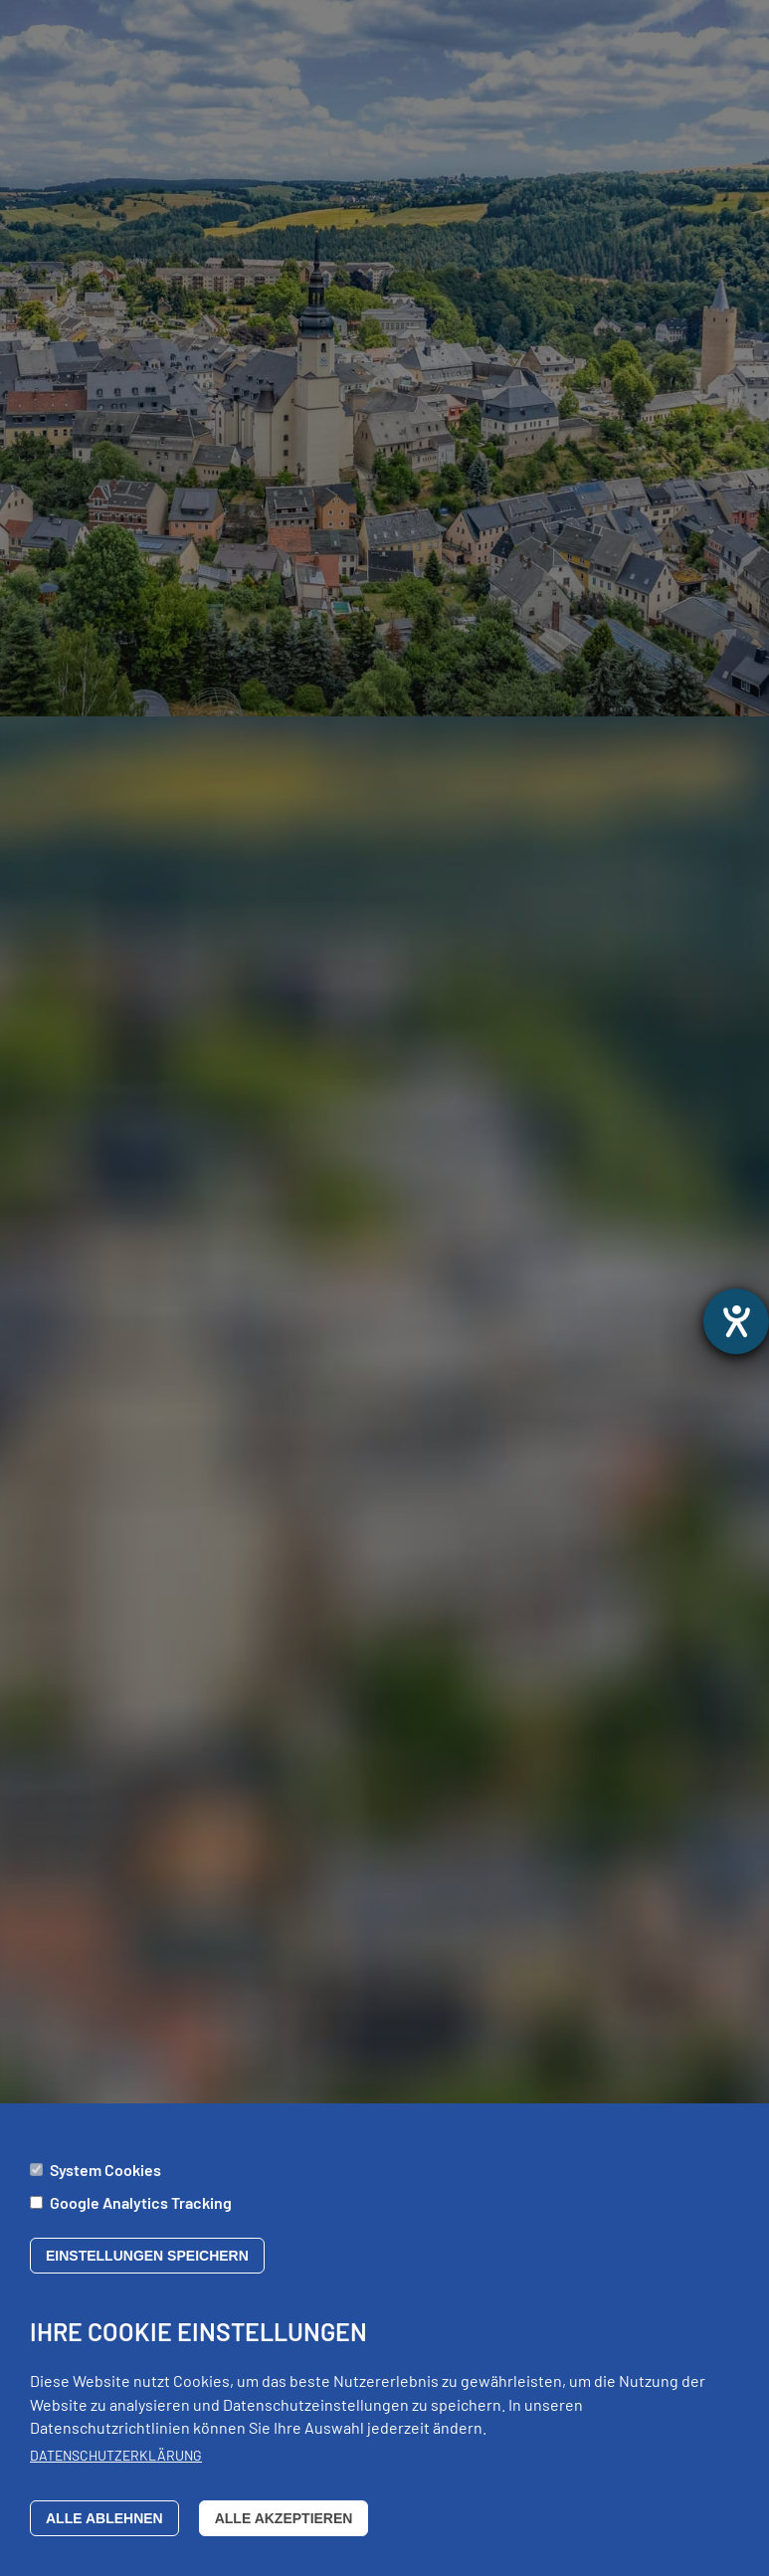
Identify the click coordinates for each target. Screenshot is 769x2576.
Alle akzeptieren (284, 2531)
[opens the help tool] (736, 1321)
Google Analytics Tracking (141, 2215)
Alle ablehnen (104, 2531)
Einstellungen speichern (147, 2270)
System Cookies (105, 2182)
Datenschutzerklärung (116, 2469)
